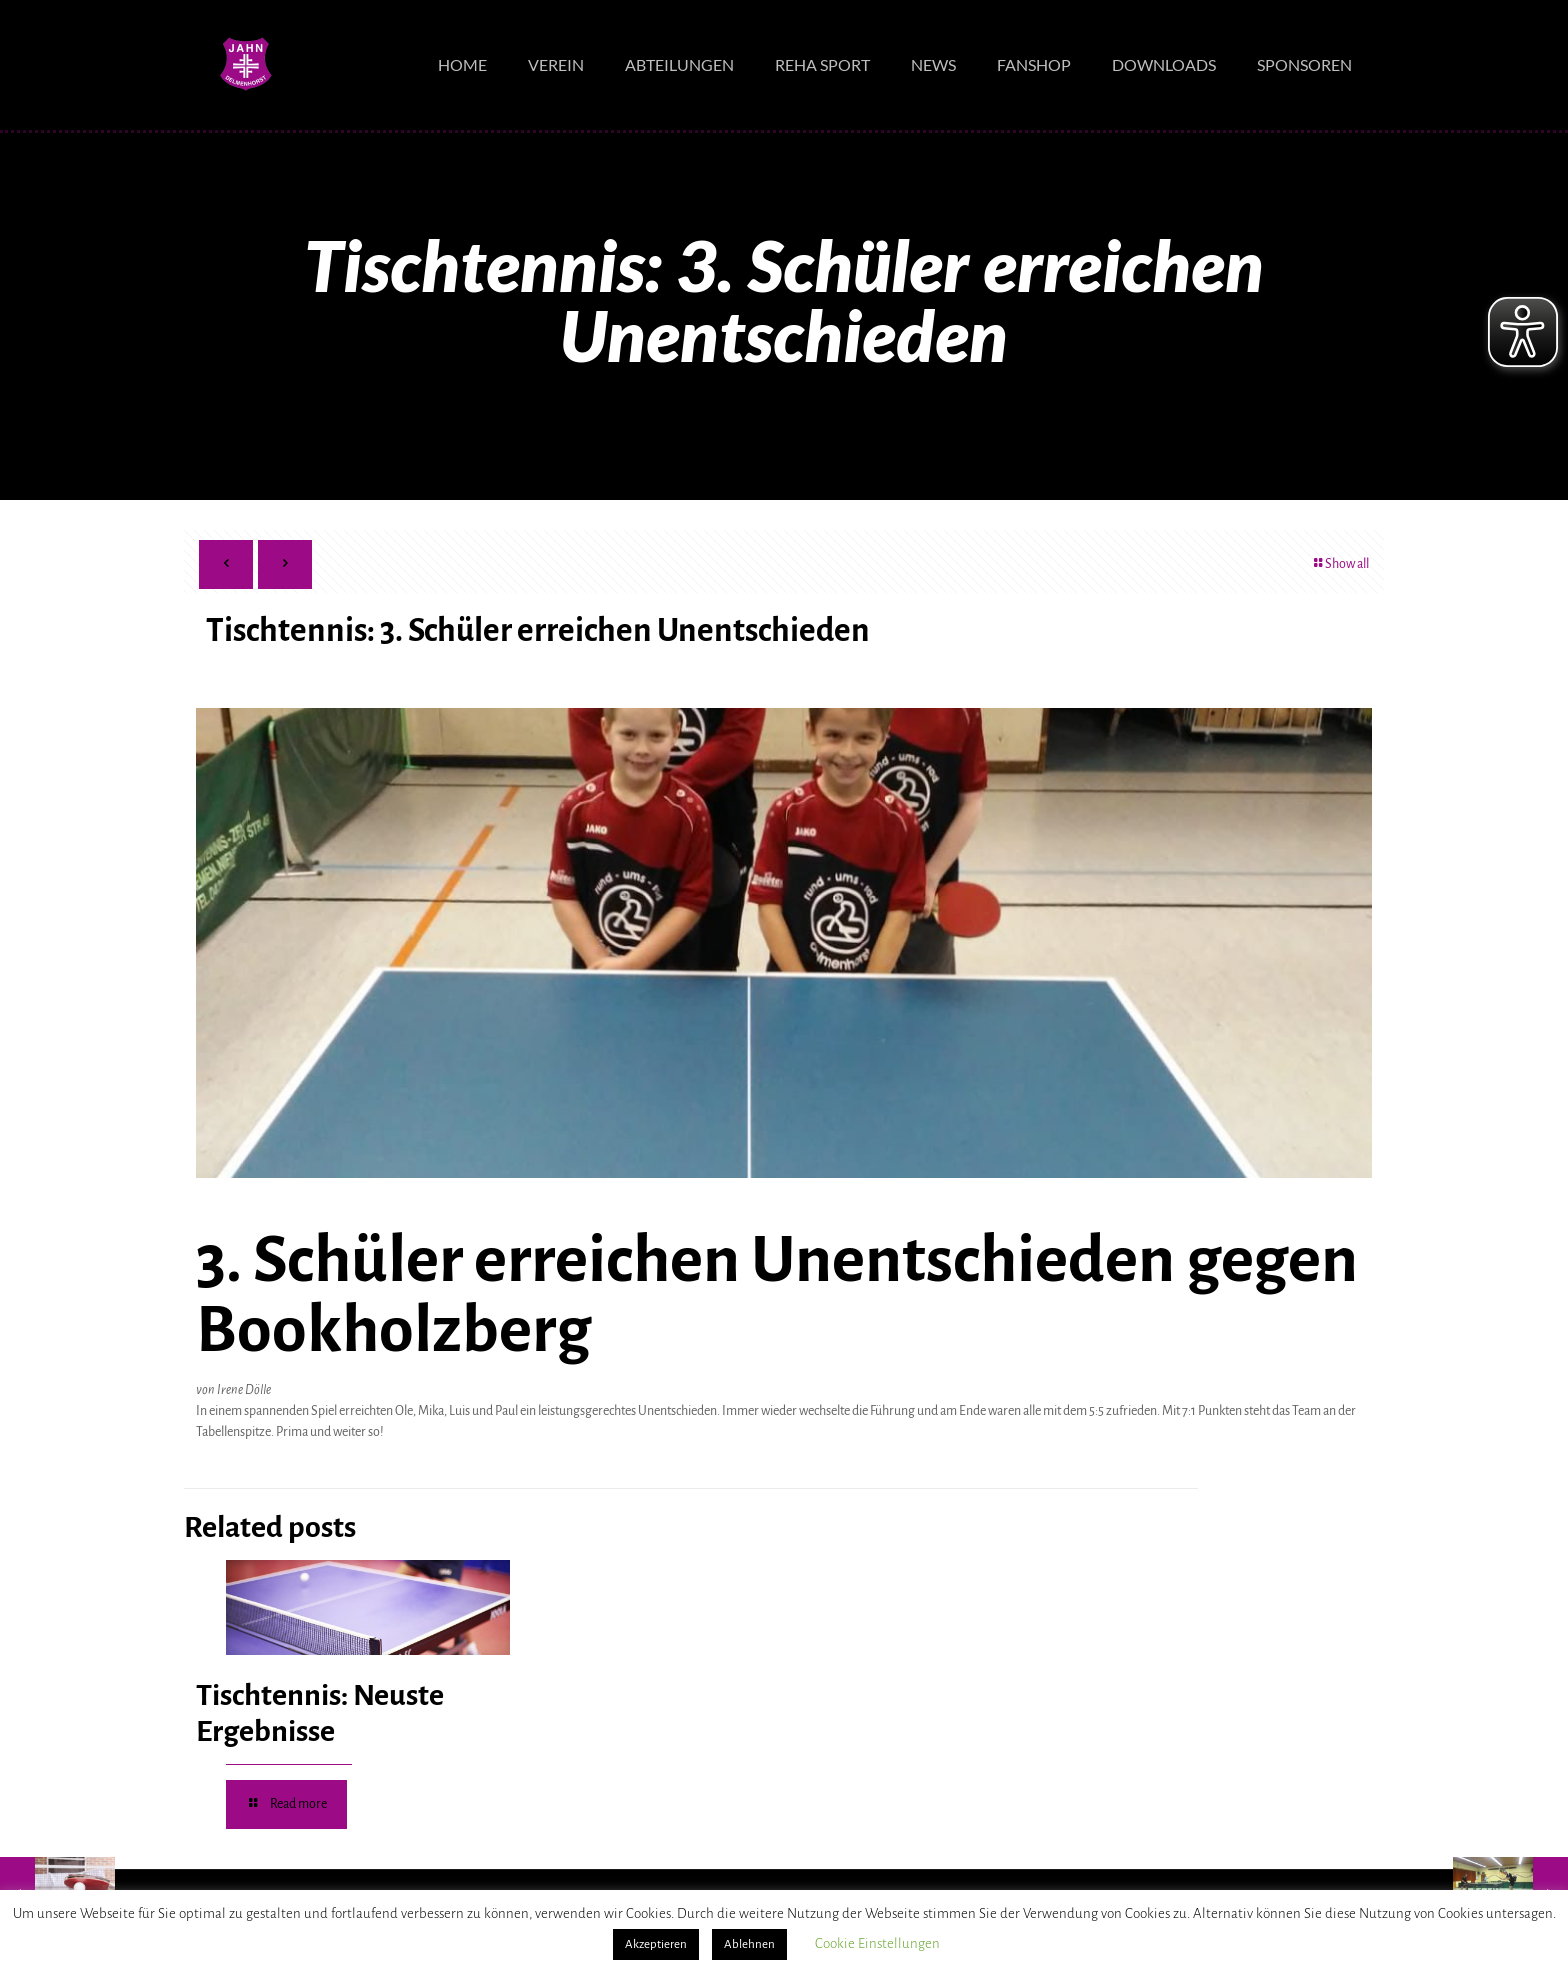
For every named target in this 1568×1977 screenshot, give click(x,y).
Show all (1340, 564)
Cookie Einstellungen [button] (877, 1943)
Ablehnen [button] (749, 1944)
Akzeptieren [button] (656, 1944)
